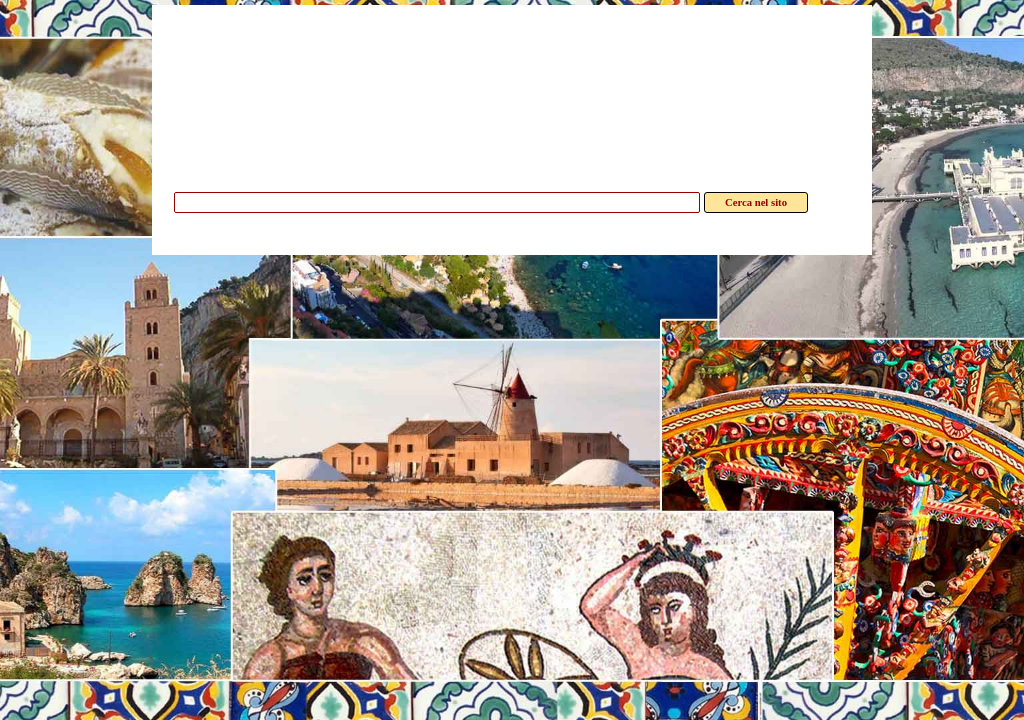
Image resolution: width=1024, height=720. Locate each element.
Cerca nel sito (756, 202)
